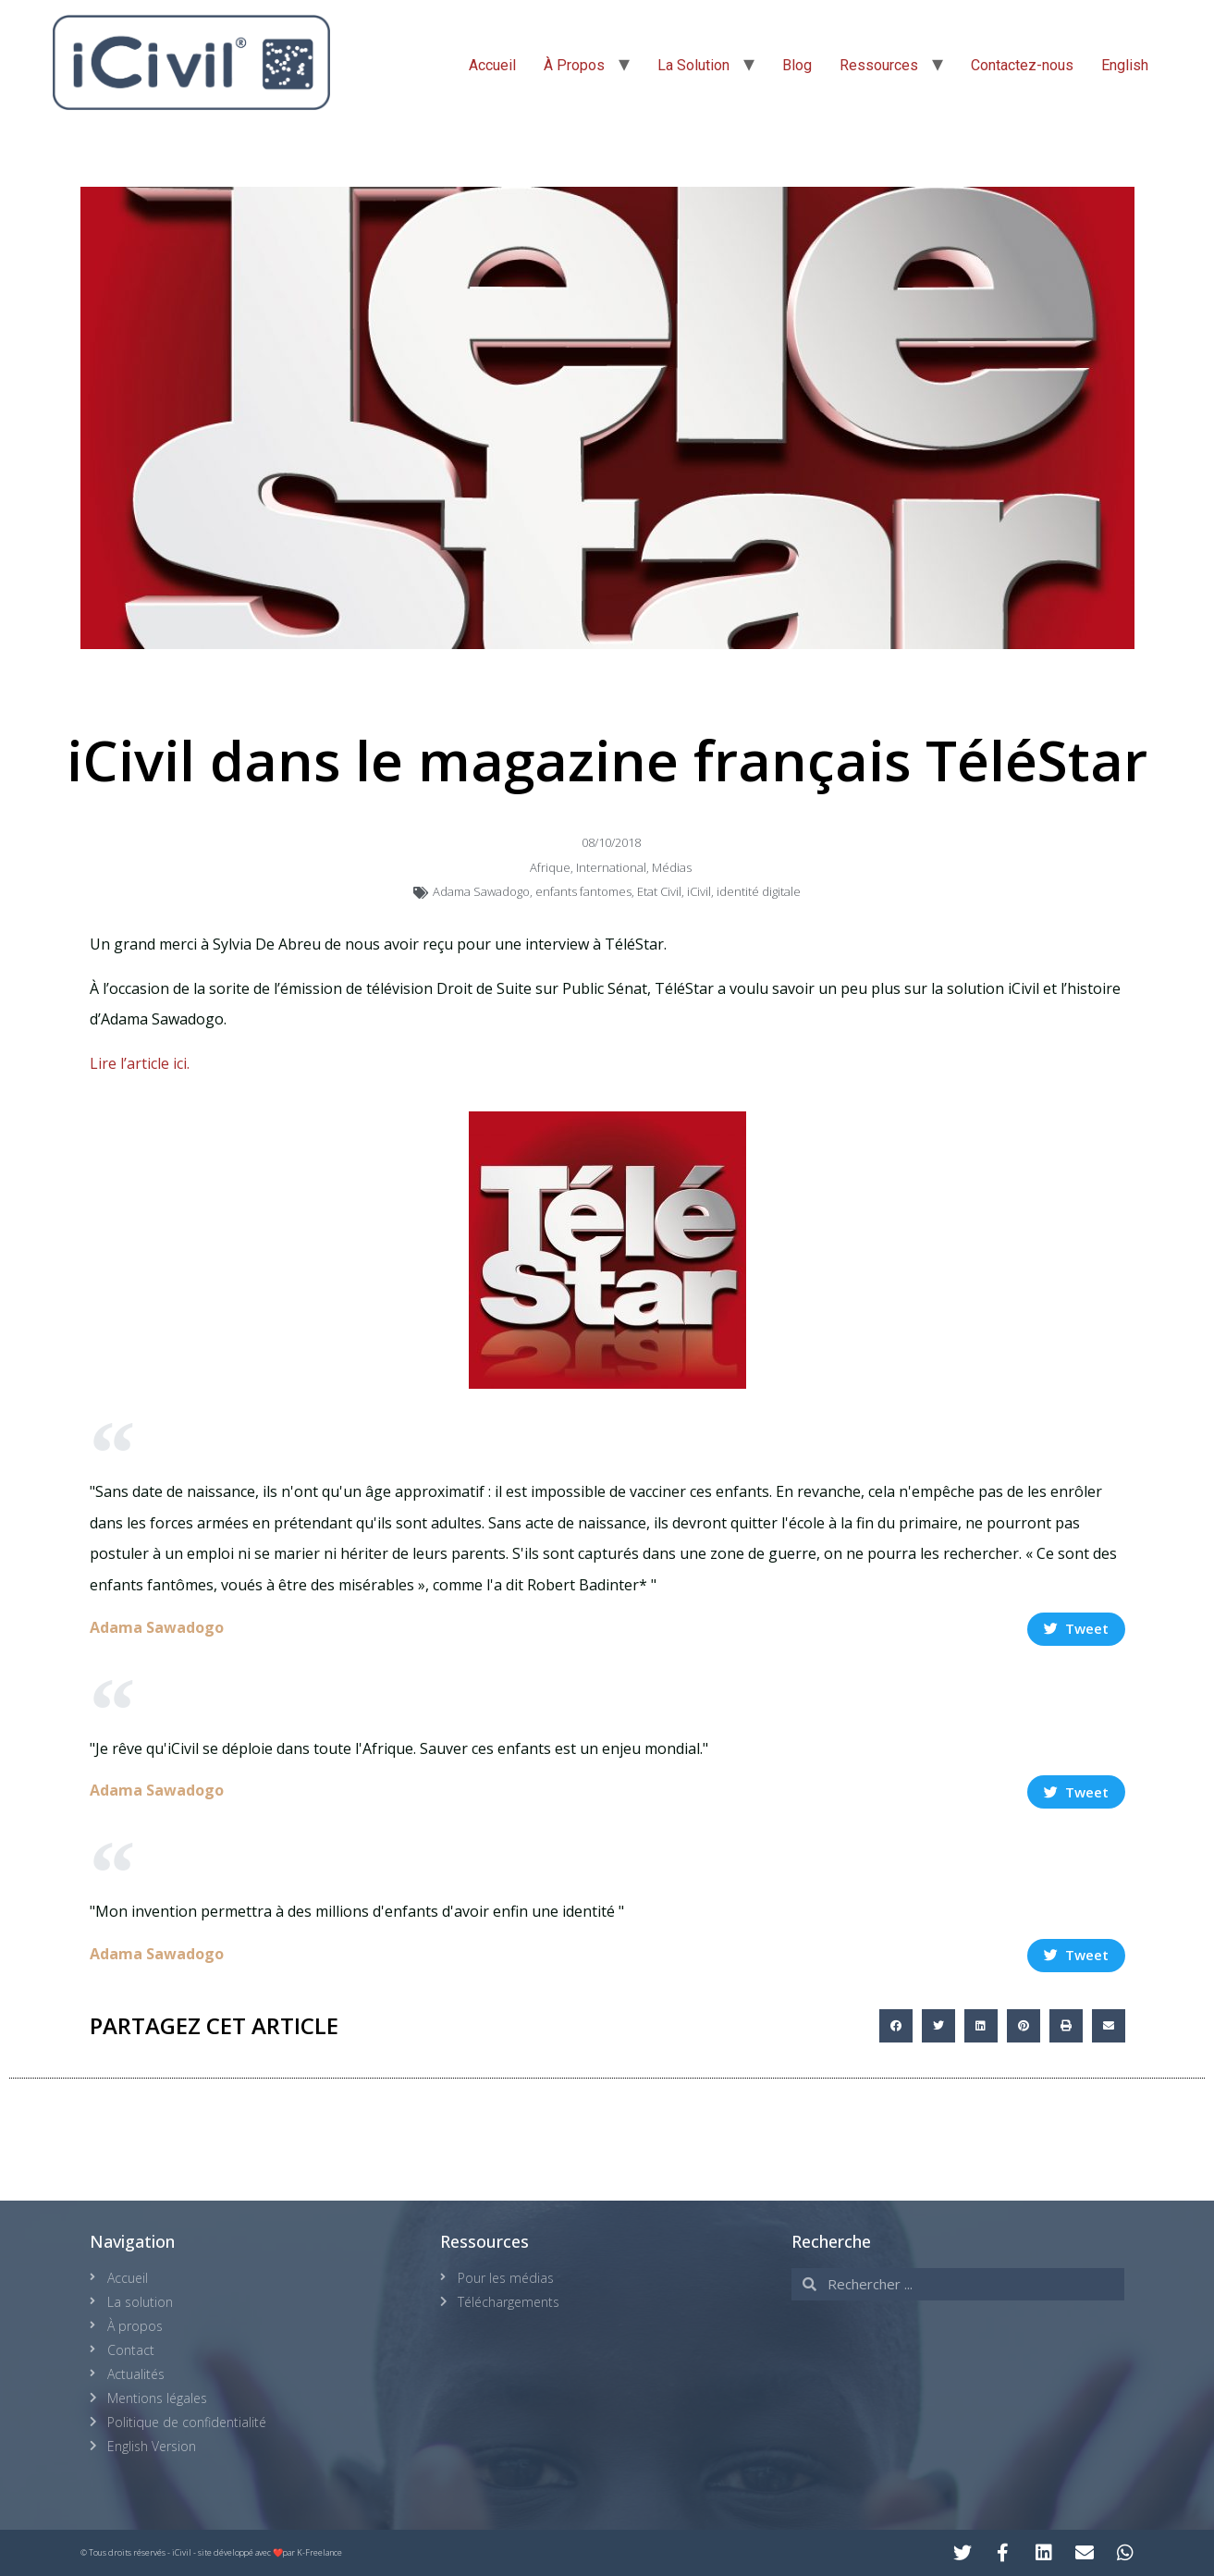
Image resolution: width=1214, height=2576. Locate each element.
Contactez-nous (1022, 65)
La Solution (693, 65)
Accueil (492, 65)
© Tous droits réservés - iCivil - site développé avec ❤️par (188, 2552)
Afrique (550, 867)
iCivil (699, 891)
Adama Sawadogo (481, 891)
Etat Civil (659, 891)
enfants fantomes (583, 891)
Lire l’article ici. (140, 1063)
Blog (797, 65)
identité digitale (759, 891)
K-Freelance (319, 2552)
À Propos (574, 65)
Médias (672, 867)
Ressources (879, 65)
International (611, 867)
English (1124, 65)
